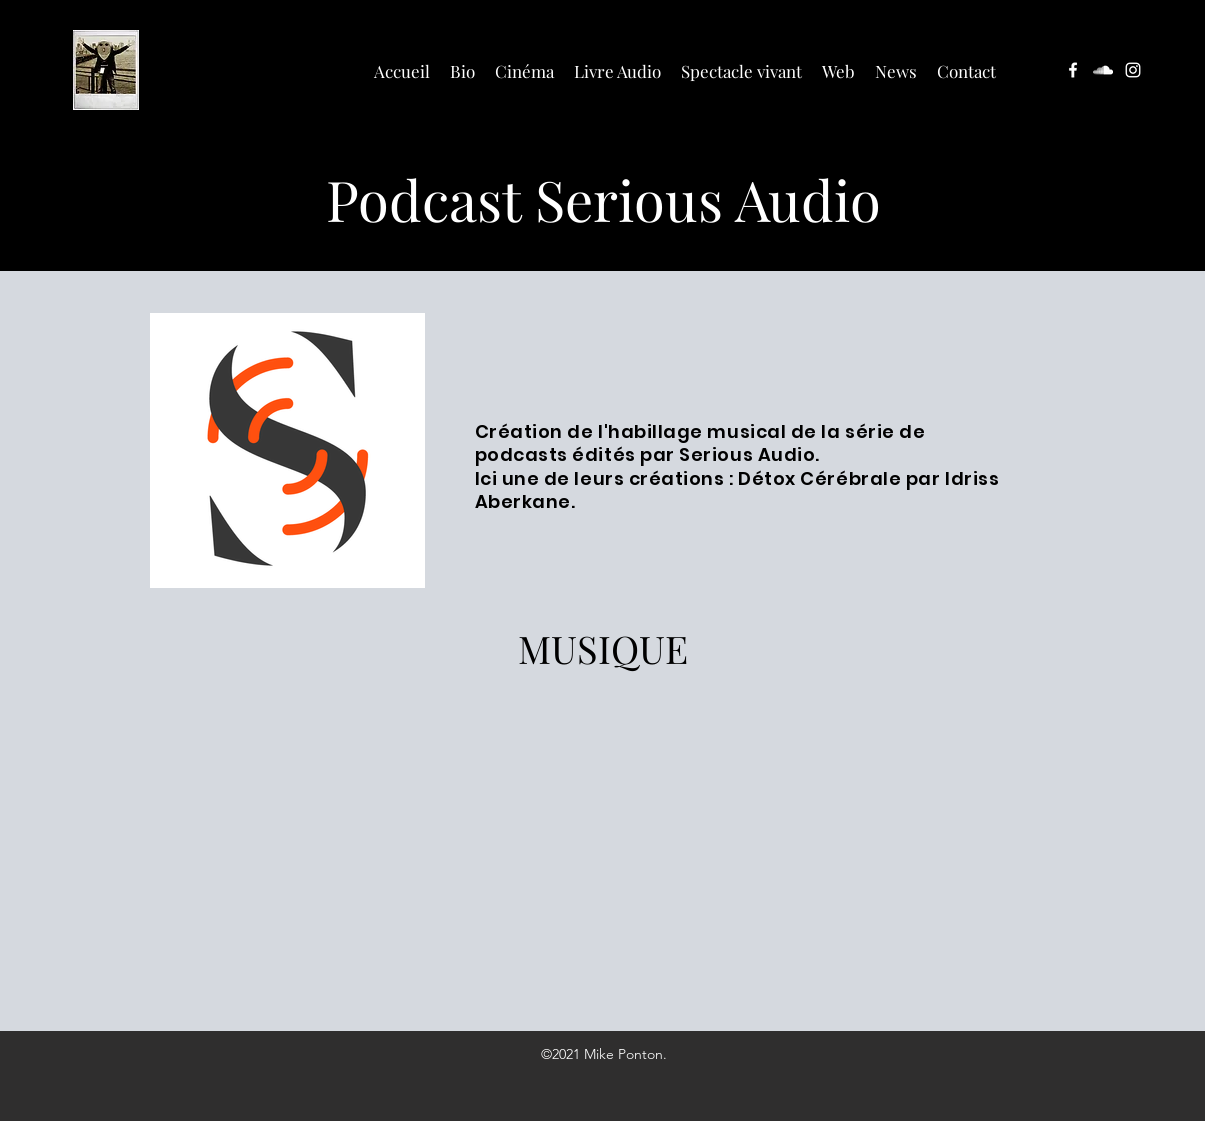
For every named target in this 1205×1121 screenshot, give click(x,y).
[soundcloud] (1103, 70)
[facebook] (1073, 70)
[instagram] (1133, 70)
